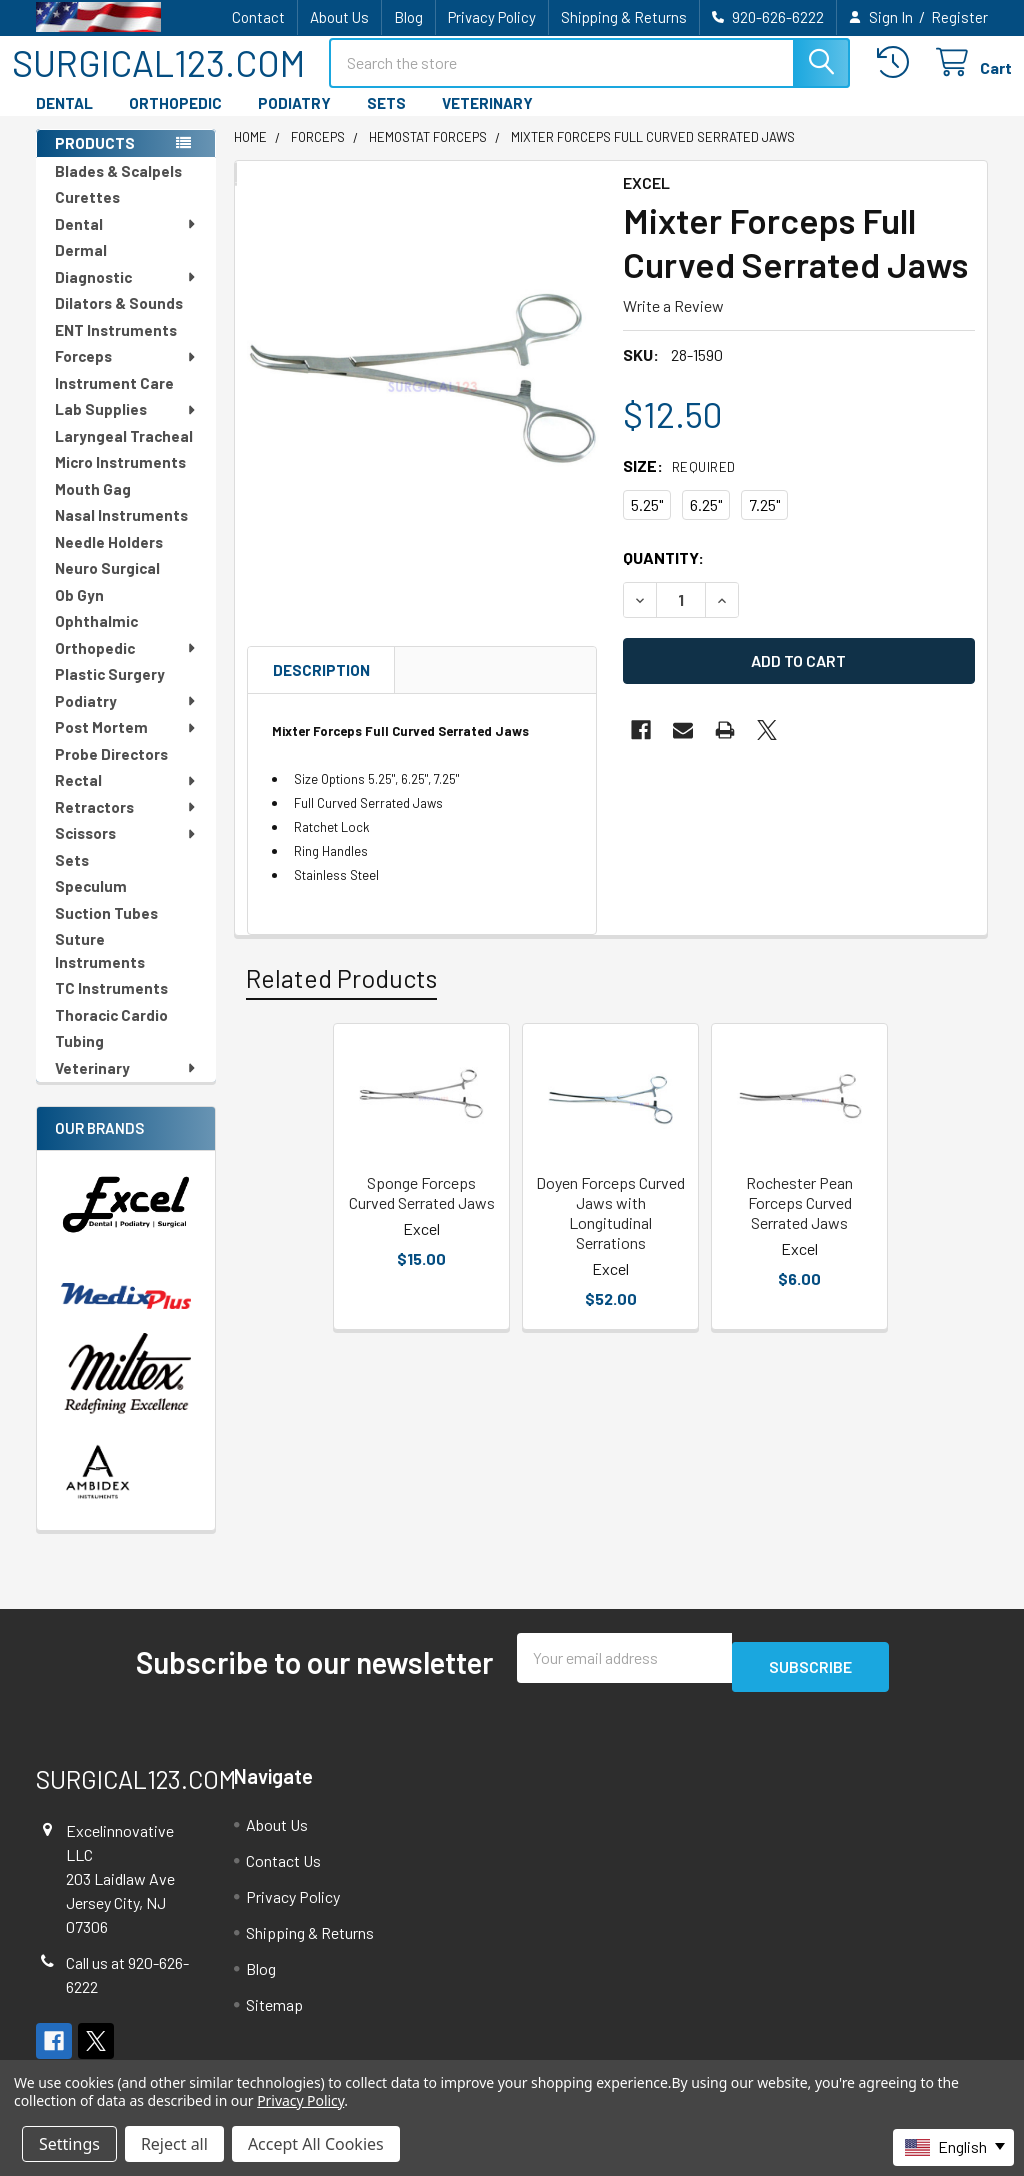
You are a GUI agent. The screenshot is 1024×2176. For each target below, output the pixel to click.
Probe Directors (111, 772)
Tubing (79, 1059)
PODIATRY (294, 121)
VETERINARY (487, 121)
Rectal (126, 798)
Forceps (126, 374)
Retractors (126, 825)
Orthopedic (126, 666)
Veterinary (126, 1086)
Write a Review (673, 323)
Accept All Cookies (316, 2144)
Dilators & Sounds (119, 321)
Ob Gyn (79, 613)
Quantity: (663, 575)
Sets (72, 878)
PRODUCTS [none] (95, 161)
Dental (126, 242)
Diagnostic (126, 295)
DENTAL (64, 121)
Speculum (91, 904)
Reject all (174, 2144)
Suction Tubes (106, 931)
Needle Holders (109, 560)
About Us (339, 17)
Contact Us (283, 1869)
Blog (408, 17)
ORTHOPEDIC (175, 121)
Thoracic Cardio (111, 1033)
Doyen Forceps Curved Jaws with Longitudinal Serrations (610, 1230)
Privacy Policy (492, 17)
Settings (69, 2144)
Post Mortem (126, 745)
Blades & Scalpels (118, 189)
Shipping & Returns (624, 17)
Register (959, 17)
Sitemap (274, 2013)
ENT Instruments (116, 348)
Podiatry (126, 719)
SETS (386, 121)
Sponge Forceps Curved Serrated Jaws (422, 1210)
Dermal (81, 268)
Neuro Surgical (107, 586)
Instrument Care (114, 401)
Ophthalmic (96, 639)
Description (321, 688)
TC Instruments (111, 1006)
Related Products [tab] (341, 996)
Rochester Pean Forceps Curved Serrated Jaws (799, 1220)
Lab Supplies (126, 427)
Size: (679, 483)
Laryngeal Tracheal (124, 454)
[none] (423, 391)
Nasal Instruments (121, 533)
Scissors (126, 851)
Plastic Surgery (110, 692)
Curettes (87, 215)
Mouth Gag (93, 507)
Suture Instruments (100, 968)
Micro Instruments (120, 480)
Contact (258, 17)
